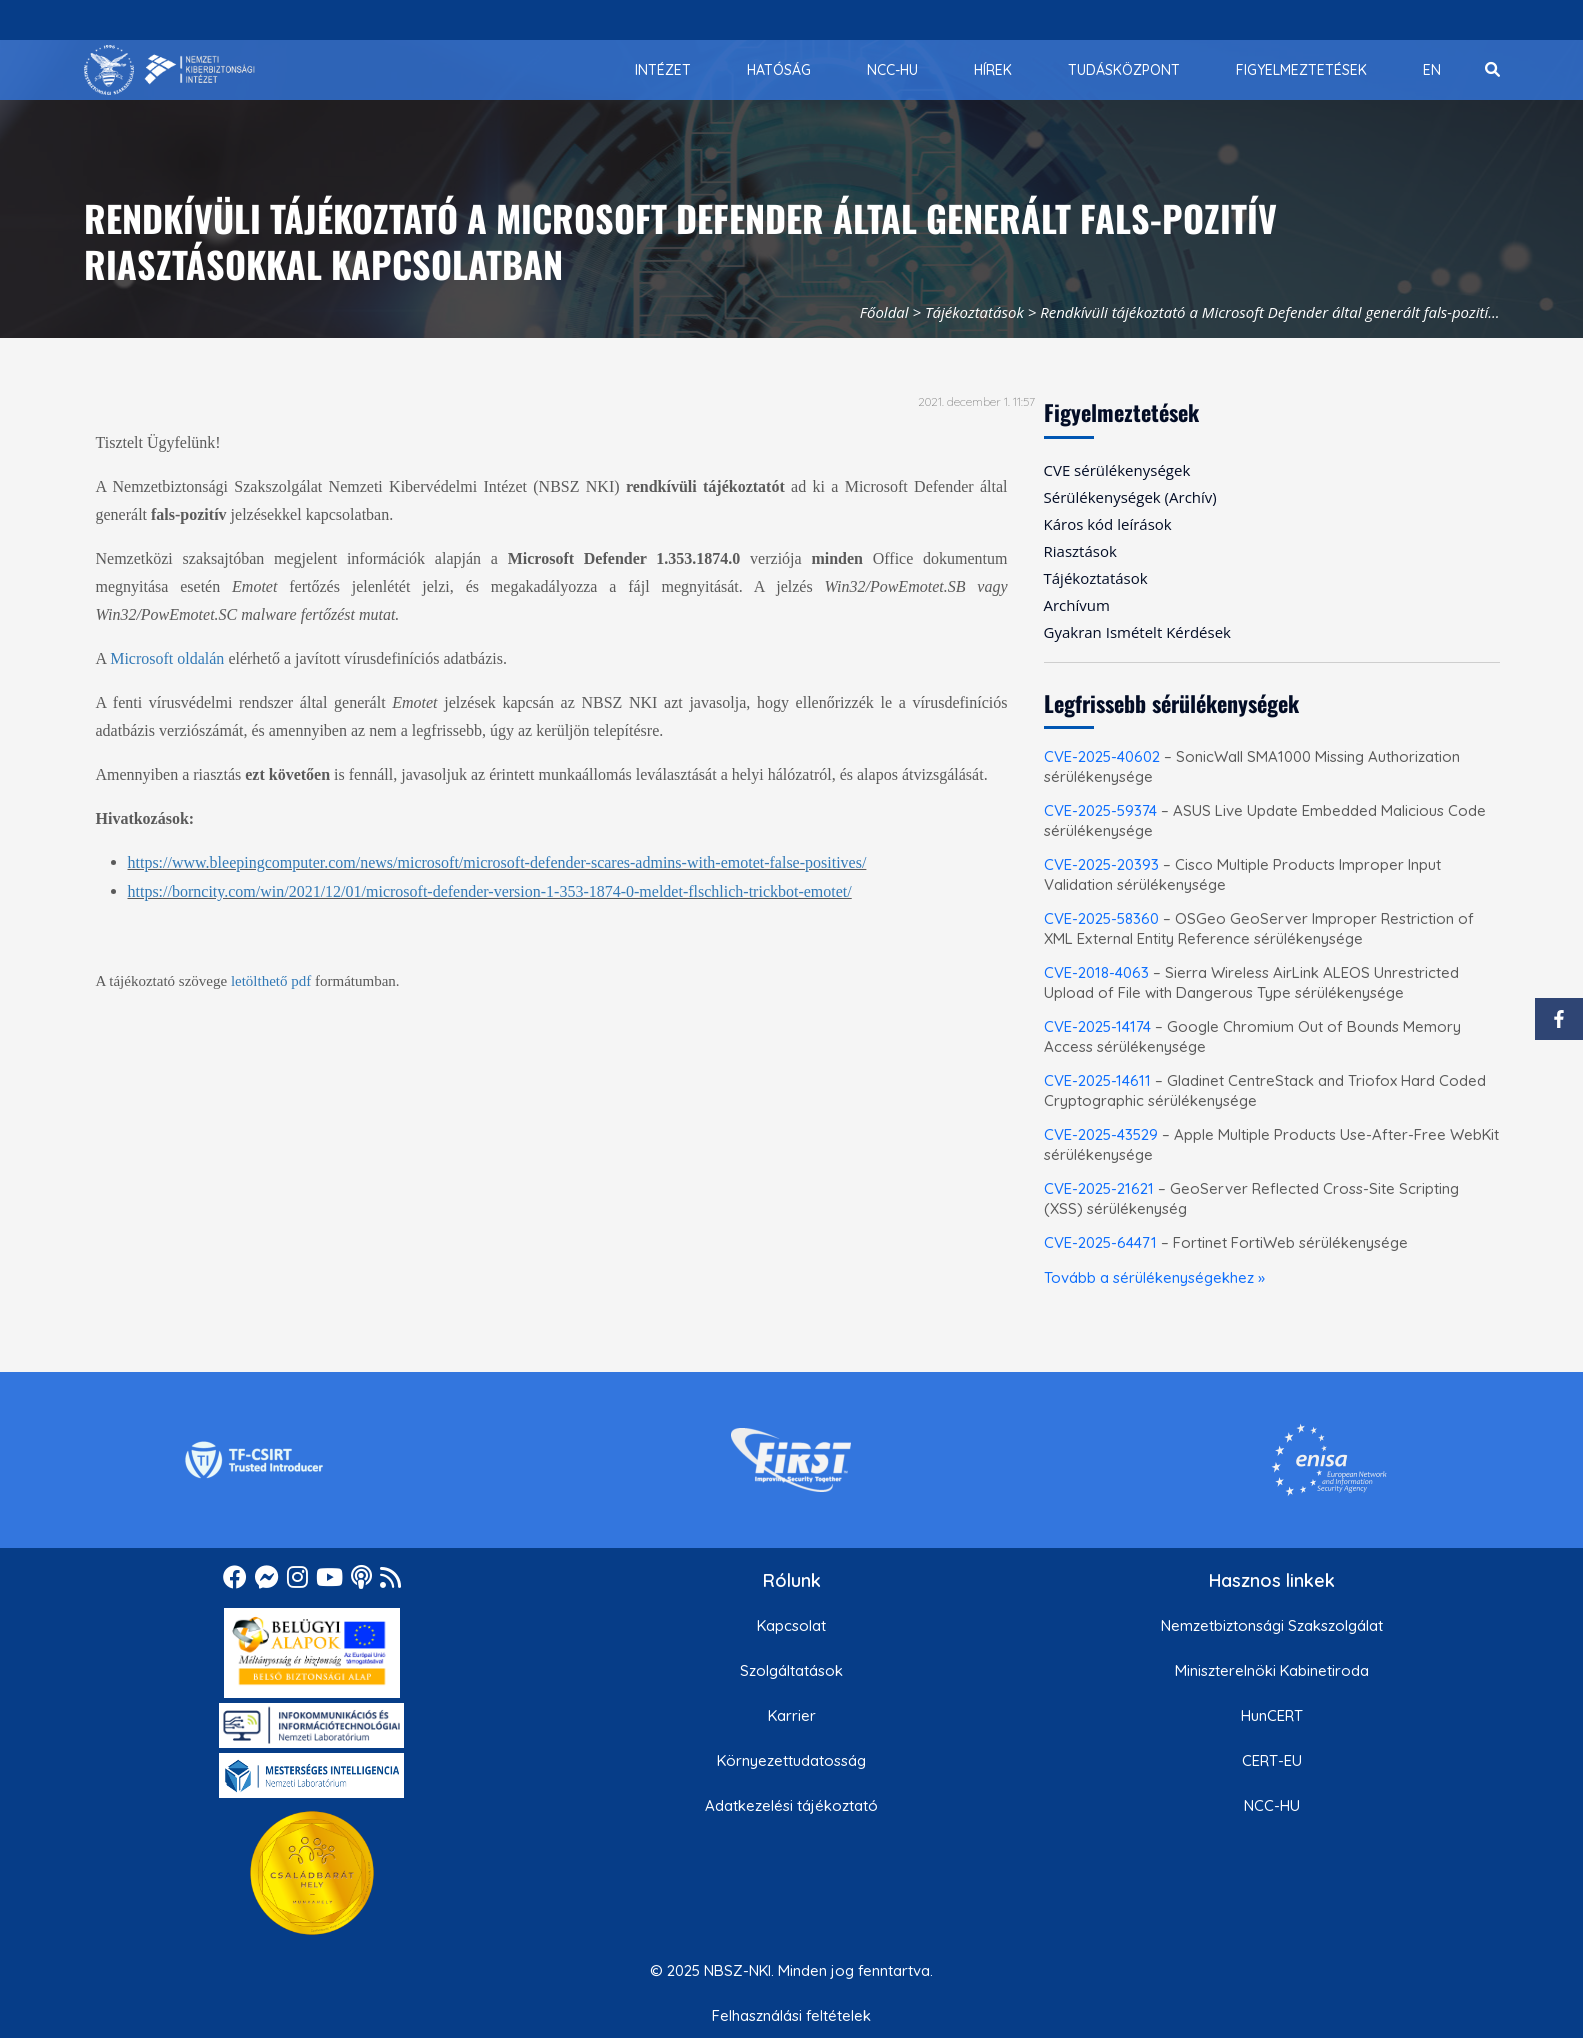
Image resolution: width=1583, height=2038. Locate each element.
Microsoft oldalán (167, 658)
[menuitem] (663, 70)
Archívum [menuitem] (1077, 605)
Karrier (792, 1715)
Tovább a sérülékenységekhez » (1154, 1277)
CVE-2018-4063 (1096, 972)
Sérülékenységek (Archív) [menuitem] (1130, 497)
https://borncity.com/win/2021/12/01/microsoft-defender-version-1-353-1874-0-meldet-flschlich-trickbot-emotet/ (490, 891)
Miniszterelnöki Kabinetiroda (1272, 1670)
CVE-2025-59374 (1100, 810)
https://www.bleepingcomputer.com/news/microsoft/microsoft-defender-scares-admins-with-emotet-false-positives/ (497, 862)
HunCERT (1272, 1715)
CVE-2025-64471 (1100, 1242)
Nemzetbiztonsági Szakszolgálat (1272, 1625)
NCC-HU (1272, 1805)
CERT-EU (1272, 1760)
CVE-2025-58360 (1101, 918)
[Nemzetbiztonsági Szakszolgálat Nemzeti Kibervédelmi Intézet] (169, 70)
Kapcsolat (791, 1625)
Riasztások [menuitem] (1080, 551)
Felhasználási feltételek (791, 2015)
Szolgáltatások (791, 1670)
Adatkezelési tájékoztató (791, 1805)
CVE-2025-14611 (1097, 1080)
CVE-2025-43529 (1101, 1134)
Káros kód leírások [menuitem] (1108, 524)
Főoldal (884, 312)
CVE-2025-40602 (1102, 756)
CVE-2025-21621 (1099, 1188)
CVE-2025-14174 (1097, 1026)
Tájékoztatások (974, 312)
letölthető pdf (271, 981)
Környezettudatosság (791, 1760)
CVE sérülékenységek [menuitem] (1117, 470)
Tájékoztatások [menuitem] (1096, 578)
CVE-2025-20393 (1101, 864)
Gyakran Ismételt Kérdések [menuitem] (1137, 632)
